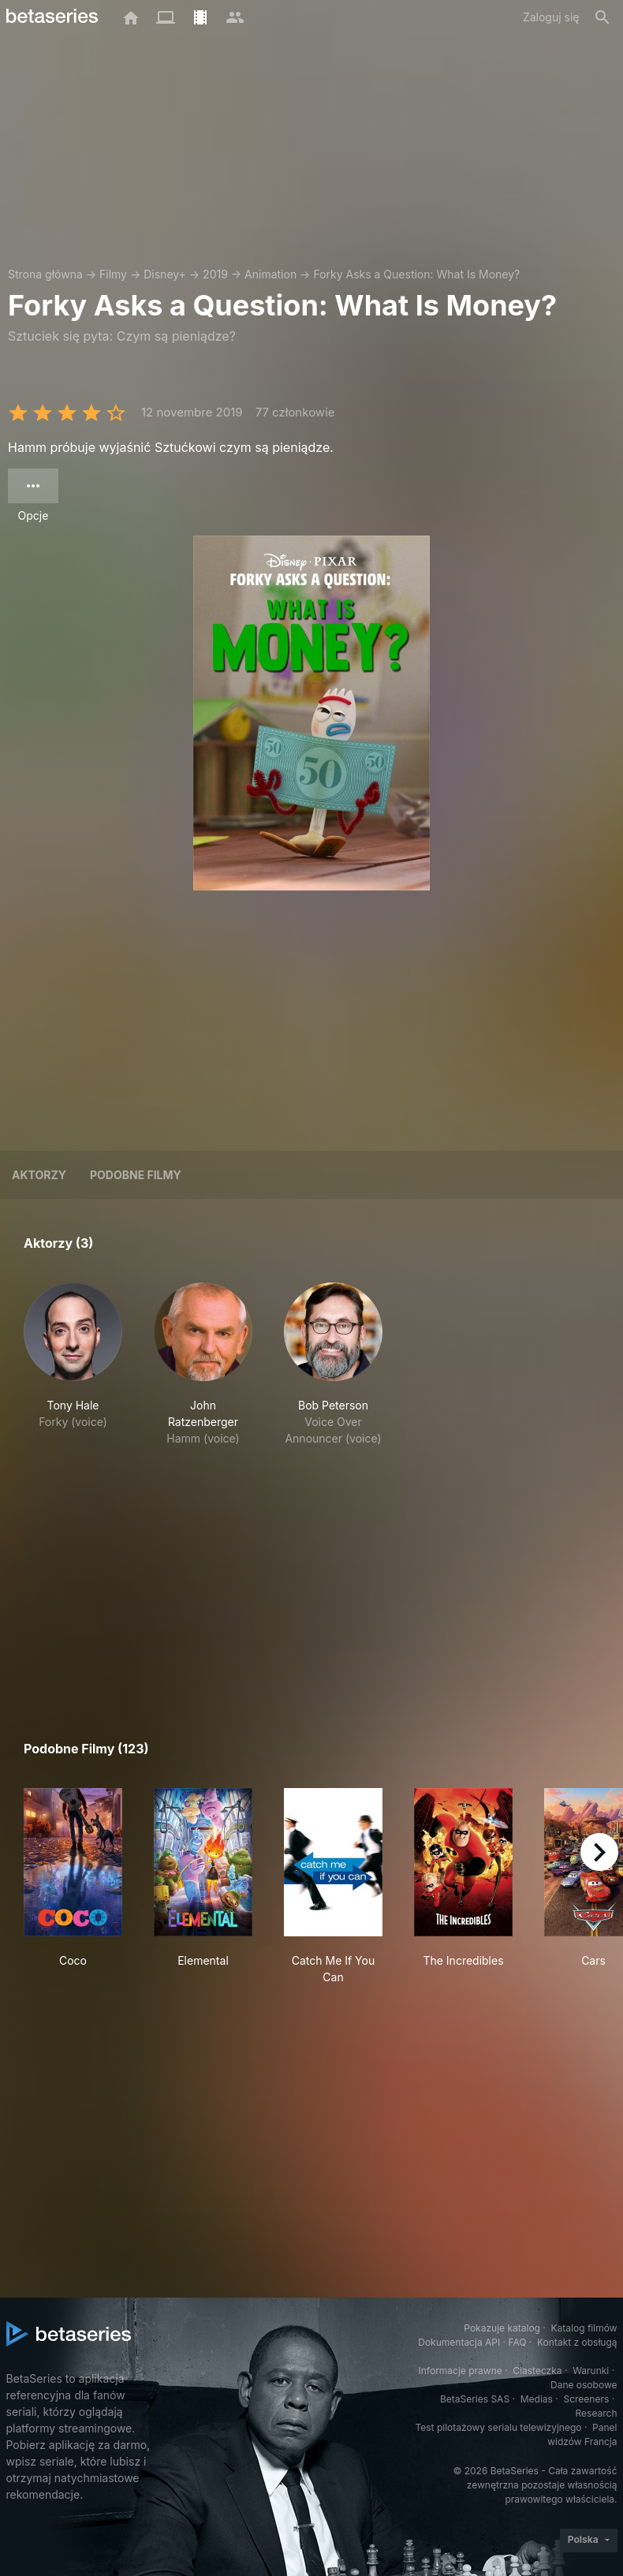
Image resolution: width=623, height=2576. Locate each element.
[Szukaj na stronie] (602, 17)
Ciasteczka (537, 2370)
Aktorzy (39, 1175)
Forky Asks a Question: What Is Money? (416, 274)
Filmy (113, 274)
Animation (270, 274)
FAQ (517, 2342)
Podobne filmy (135, 1175)
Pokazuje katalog (502, 2328)
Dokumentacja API (459, 2342)
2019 (215, 274)
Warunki (591, 2370)
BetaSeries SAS (474, 2399)
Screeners (586, 2399)
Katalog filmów (584, 2328)
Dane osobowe (583, 2385)
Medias (536, 2399)
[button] (73, 1364)
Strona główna (45, 274)
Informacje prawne (460, 2370)
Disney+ (165, 274)
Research (596, 2413)
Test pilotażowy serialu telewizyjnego (498, 2427)
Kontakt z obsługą (577, 2342)
